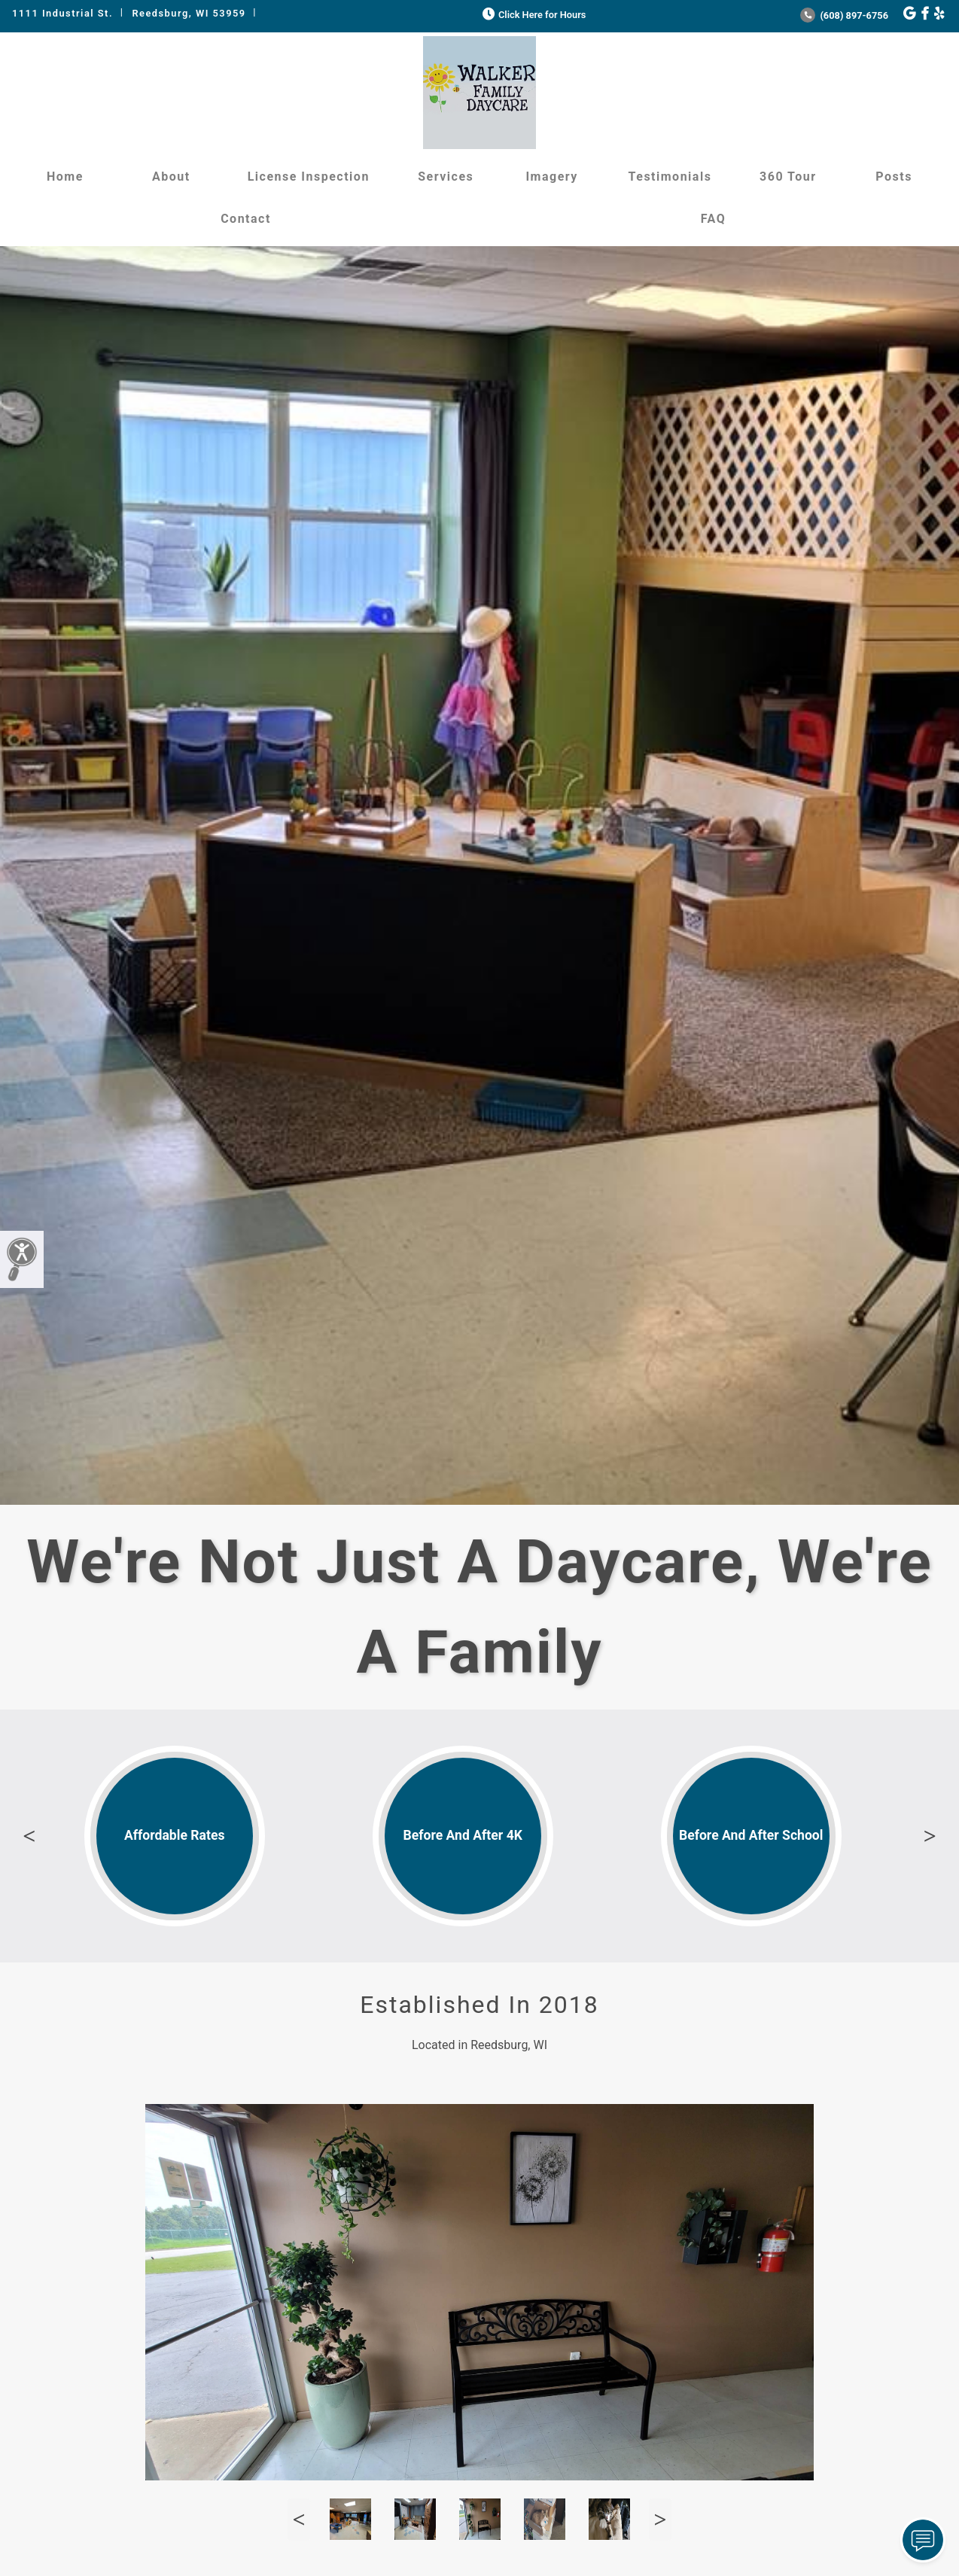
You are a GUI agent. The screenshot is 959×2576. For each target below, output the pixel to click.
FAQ (713, 219)
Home (65, 176)
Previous (29, 1836)
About (171, 176)
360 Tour (788, 176)
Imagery (551, 176)
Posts (893, 176)
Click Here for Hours (533, 14)
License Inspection (309, 176)
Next (929, 1836)
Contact (246, 219)
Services (445, 176)
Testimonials (670, 176)
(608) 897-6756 (844, 15)
